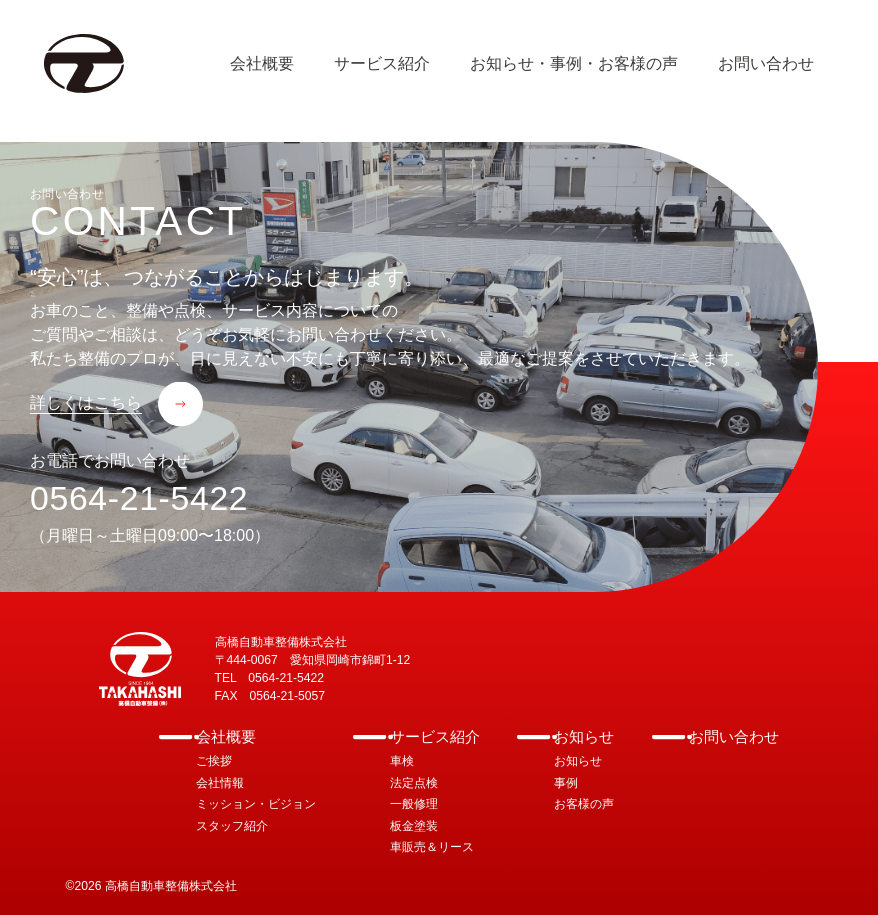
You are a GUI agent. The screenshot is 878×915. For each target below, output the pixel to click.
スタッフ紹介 (232, 826)
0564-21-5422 (139, 498)
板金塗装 (414, 826)
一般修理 (414, 804)
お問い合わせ (734, 737)
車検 (402, 761)
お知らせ (584, 737)
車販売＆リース (432, 847)
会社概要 (226, 737)
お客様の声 (584, 804)
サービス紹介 (435, 737)
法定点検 (414, 783)
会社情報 (220, 783)
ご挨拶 (214, 761)
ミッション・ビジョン (256, 804)
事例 (566, 783)
